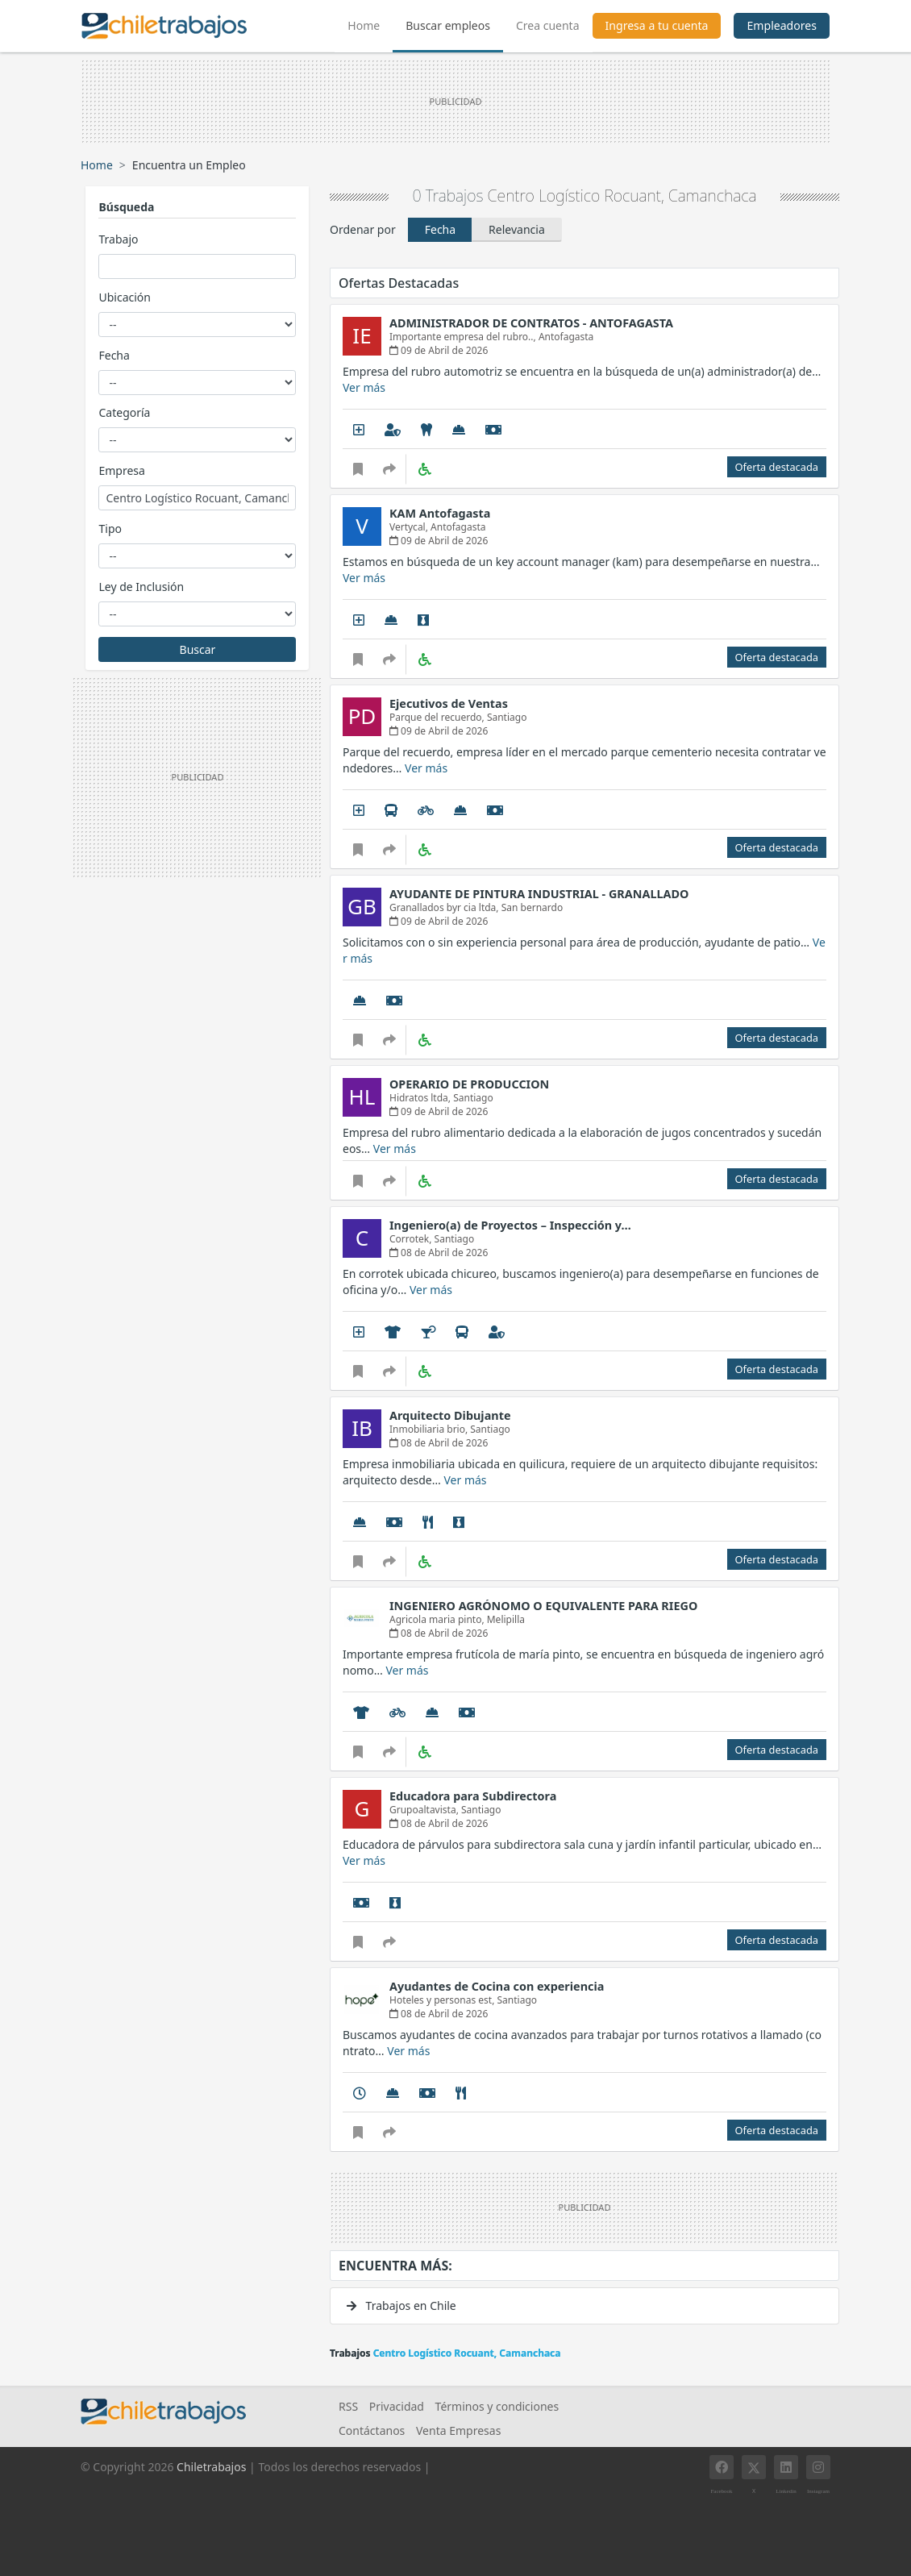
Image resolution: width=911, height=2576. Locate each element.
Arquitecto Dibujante (449, 1415)
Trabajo (118, 239)
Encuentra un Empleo (189, 165)
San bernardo (532, 907)
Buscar (198, 649)
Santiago (507, 717)
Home (370, 23)
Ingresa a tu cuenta (657, 25)
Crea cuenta (548, 25)
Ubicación (124, 297)
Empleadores (782, 25)
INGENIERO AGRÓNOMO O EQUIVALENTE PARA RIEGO (543, 1605)
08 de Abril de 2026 (438, 1252)
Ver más (364, 387)
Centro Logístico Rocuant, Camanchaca (622, 195)
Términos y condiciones (497, 2406)
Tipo (109, 528)
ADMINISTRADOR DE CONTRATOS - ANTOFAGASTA (531, 323)
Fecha (113, 355)
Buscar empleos (448, 25)
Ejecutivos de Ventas (448, 703)
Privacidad (396, 2406)
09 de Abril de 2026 (438, 350)
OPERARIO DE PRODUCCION (469, 1084)
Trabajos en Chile (401, 2305)
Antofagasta (566, 336)
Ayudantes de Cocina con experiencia (496, 1986)
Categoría (124, 412)
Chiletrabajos (211, 2466)
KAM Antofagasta (439, 513)
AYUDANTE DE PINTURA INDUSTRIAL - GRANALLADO (538, 893)
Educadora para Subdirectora (472, 1796)
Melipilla (506, 1619)
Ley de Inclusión (141, 586)
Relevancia (517, 229)
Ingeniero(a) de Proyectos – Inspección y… (510, 1225)
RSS (348, 2406)
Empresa (121, 470)
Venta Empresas (458, 2430)
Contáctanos (372, 2430)
